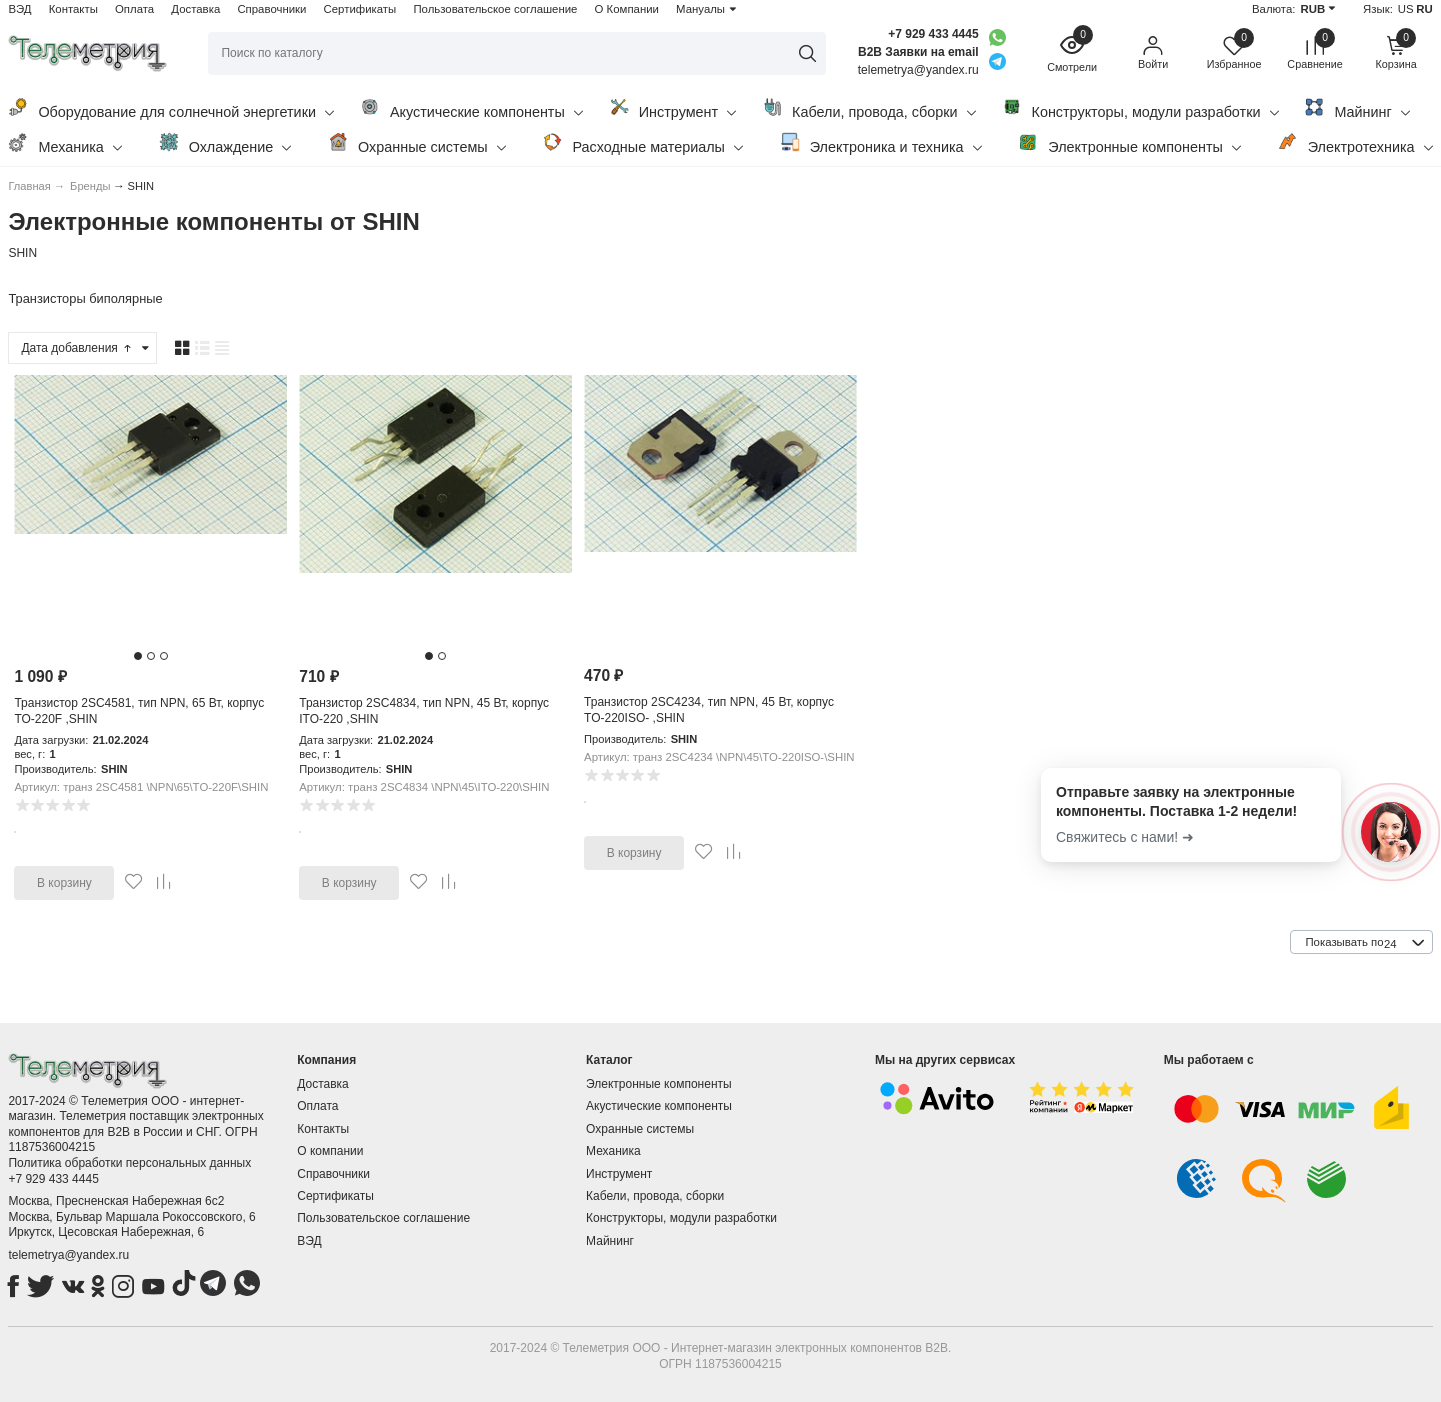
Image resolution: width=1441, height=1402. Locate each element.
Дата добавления (77, 348)
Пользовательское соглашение (495, 9)
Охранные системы (417, 143)
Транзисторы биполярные (85, 298)
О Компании (627, 9)
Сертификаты (360, 9)
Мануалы (700, 9)
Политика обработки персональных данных (129, 1163)
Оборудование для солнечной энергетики (171, 108)
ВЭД (19, 9)
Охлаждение (225, 143)
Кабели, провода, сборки (869, 108)
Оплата (134, 9)
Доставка (195, 9)
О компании (330, 1151)
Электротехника (1355, 143)
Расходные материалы (642, 143)
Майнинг (1356, 108)
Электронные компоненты (1129, 143)
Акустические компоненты (471, 108)
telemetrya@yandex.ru (68, 1255)
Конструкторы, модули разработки (1140, 108)
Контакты (73, 9)
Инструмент (672, 108)
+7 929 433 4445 (933, 34)
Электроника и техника (881, 143)
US (1406, 9)
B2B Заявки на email (918, 52)
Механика (64, 143)
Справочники (271, 9)
